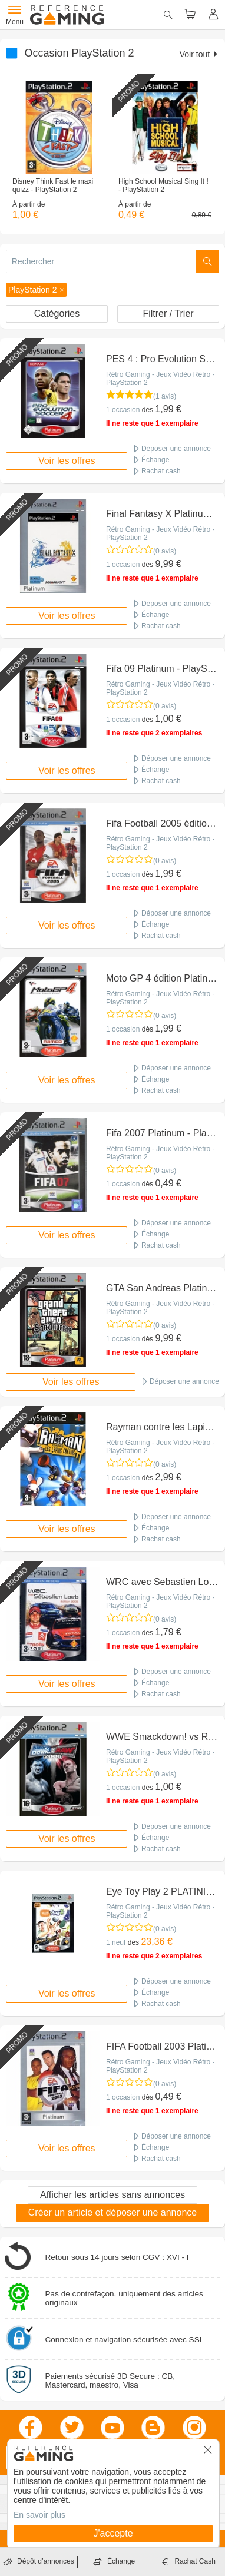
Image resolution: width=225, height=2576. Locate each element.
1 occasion (123, 410)
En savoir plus (39, 2514)
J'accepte (113, 2533)
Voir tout (199, 54)
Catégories (57, 314)
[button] (36, 290)
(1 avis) (164, 396)
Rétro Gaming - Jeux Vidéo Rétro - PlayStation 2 (160, 378)
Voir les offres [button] (66, 461)
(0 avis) (164, 551)
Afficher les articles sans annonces (112, 2195)
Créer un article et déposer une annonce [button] (112, 2212)
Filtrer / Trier (168, 314)
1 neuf (115, 1942)
